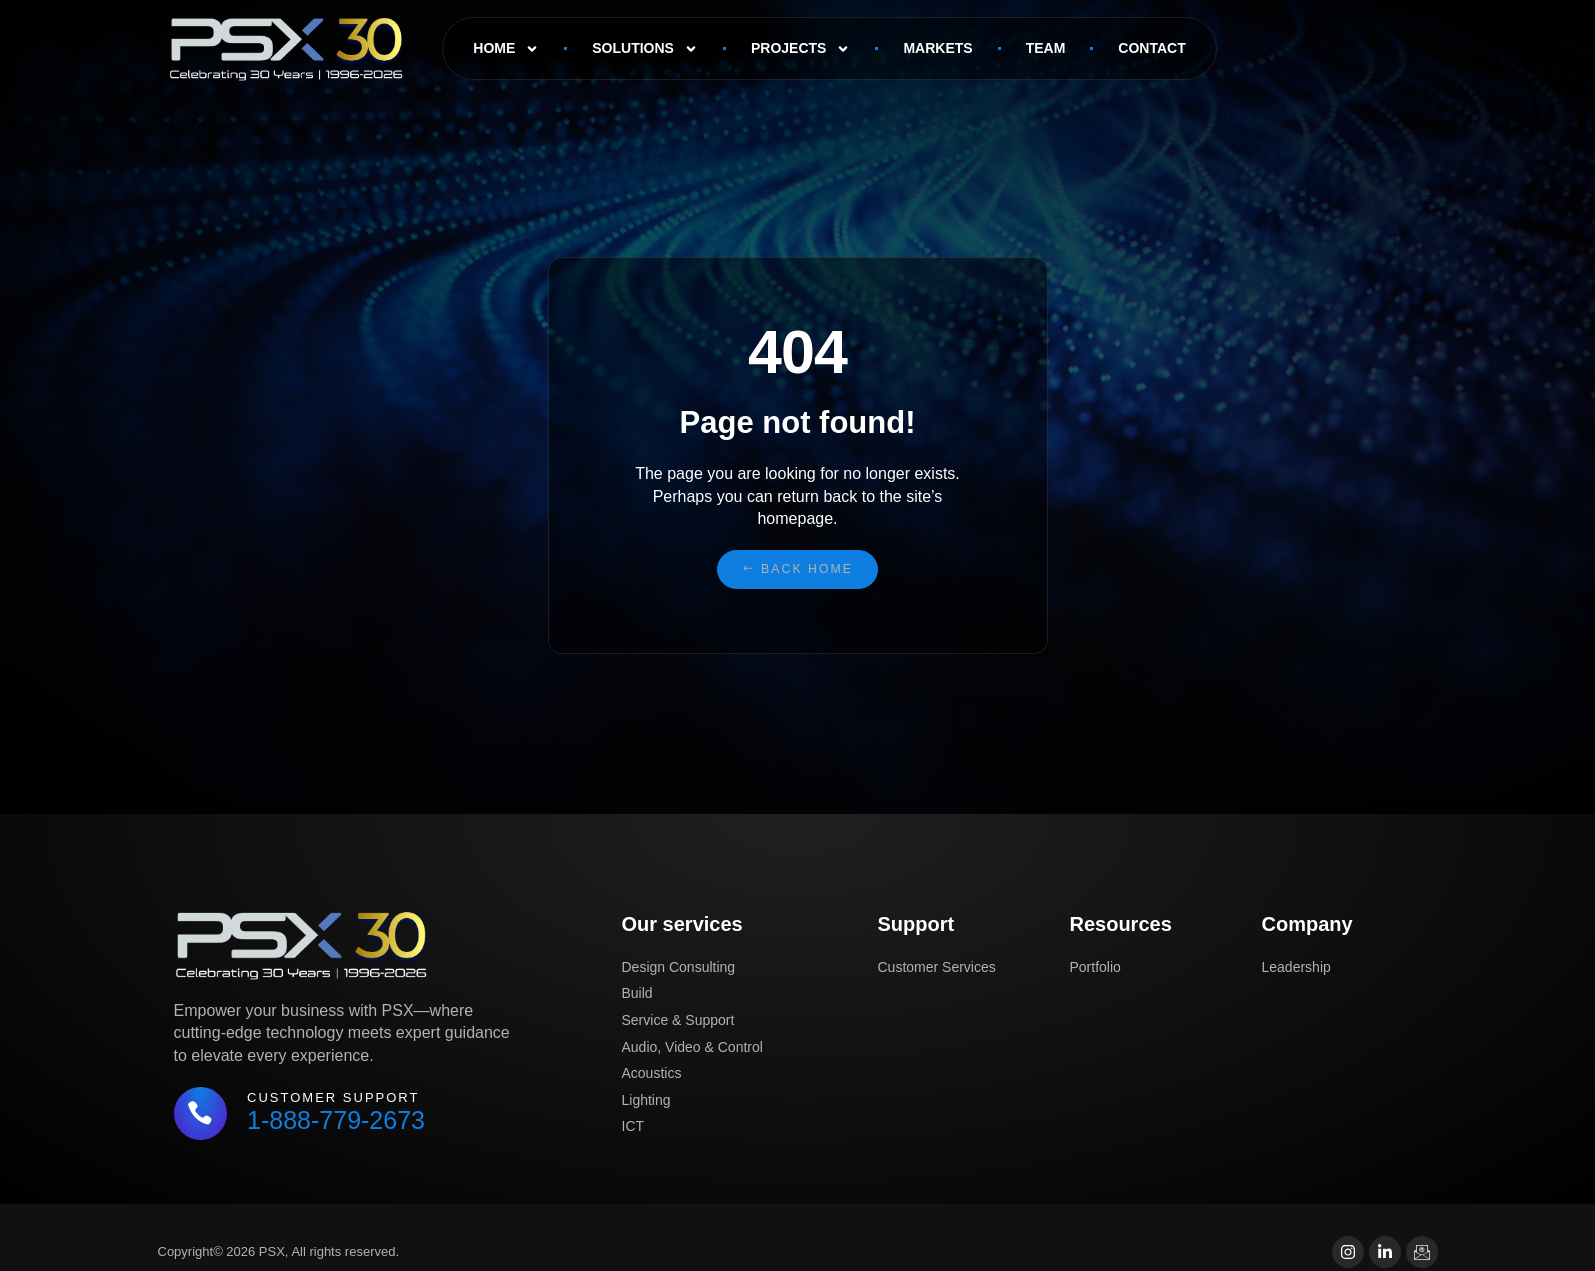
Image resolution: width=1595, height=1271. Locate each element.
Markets (937, 48)
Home (506, 49)
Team (1046, 48)
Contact (1151, 48)
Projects (800, 49)
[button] (797, 569)
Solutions (645, 49)
